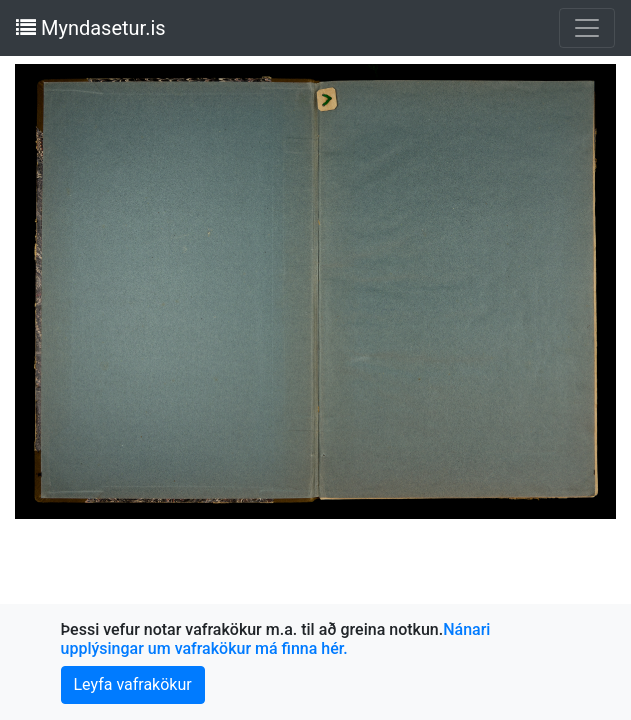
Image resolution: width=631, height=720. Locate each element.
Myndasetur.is (91, 28)
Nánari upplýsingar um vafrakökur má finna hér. (276, 639)
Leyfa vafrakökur (133, 684)
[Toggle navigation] (587, 28)
